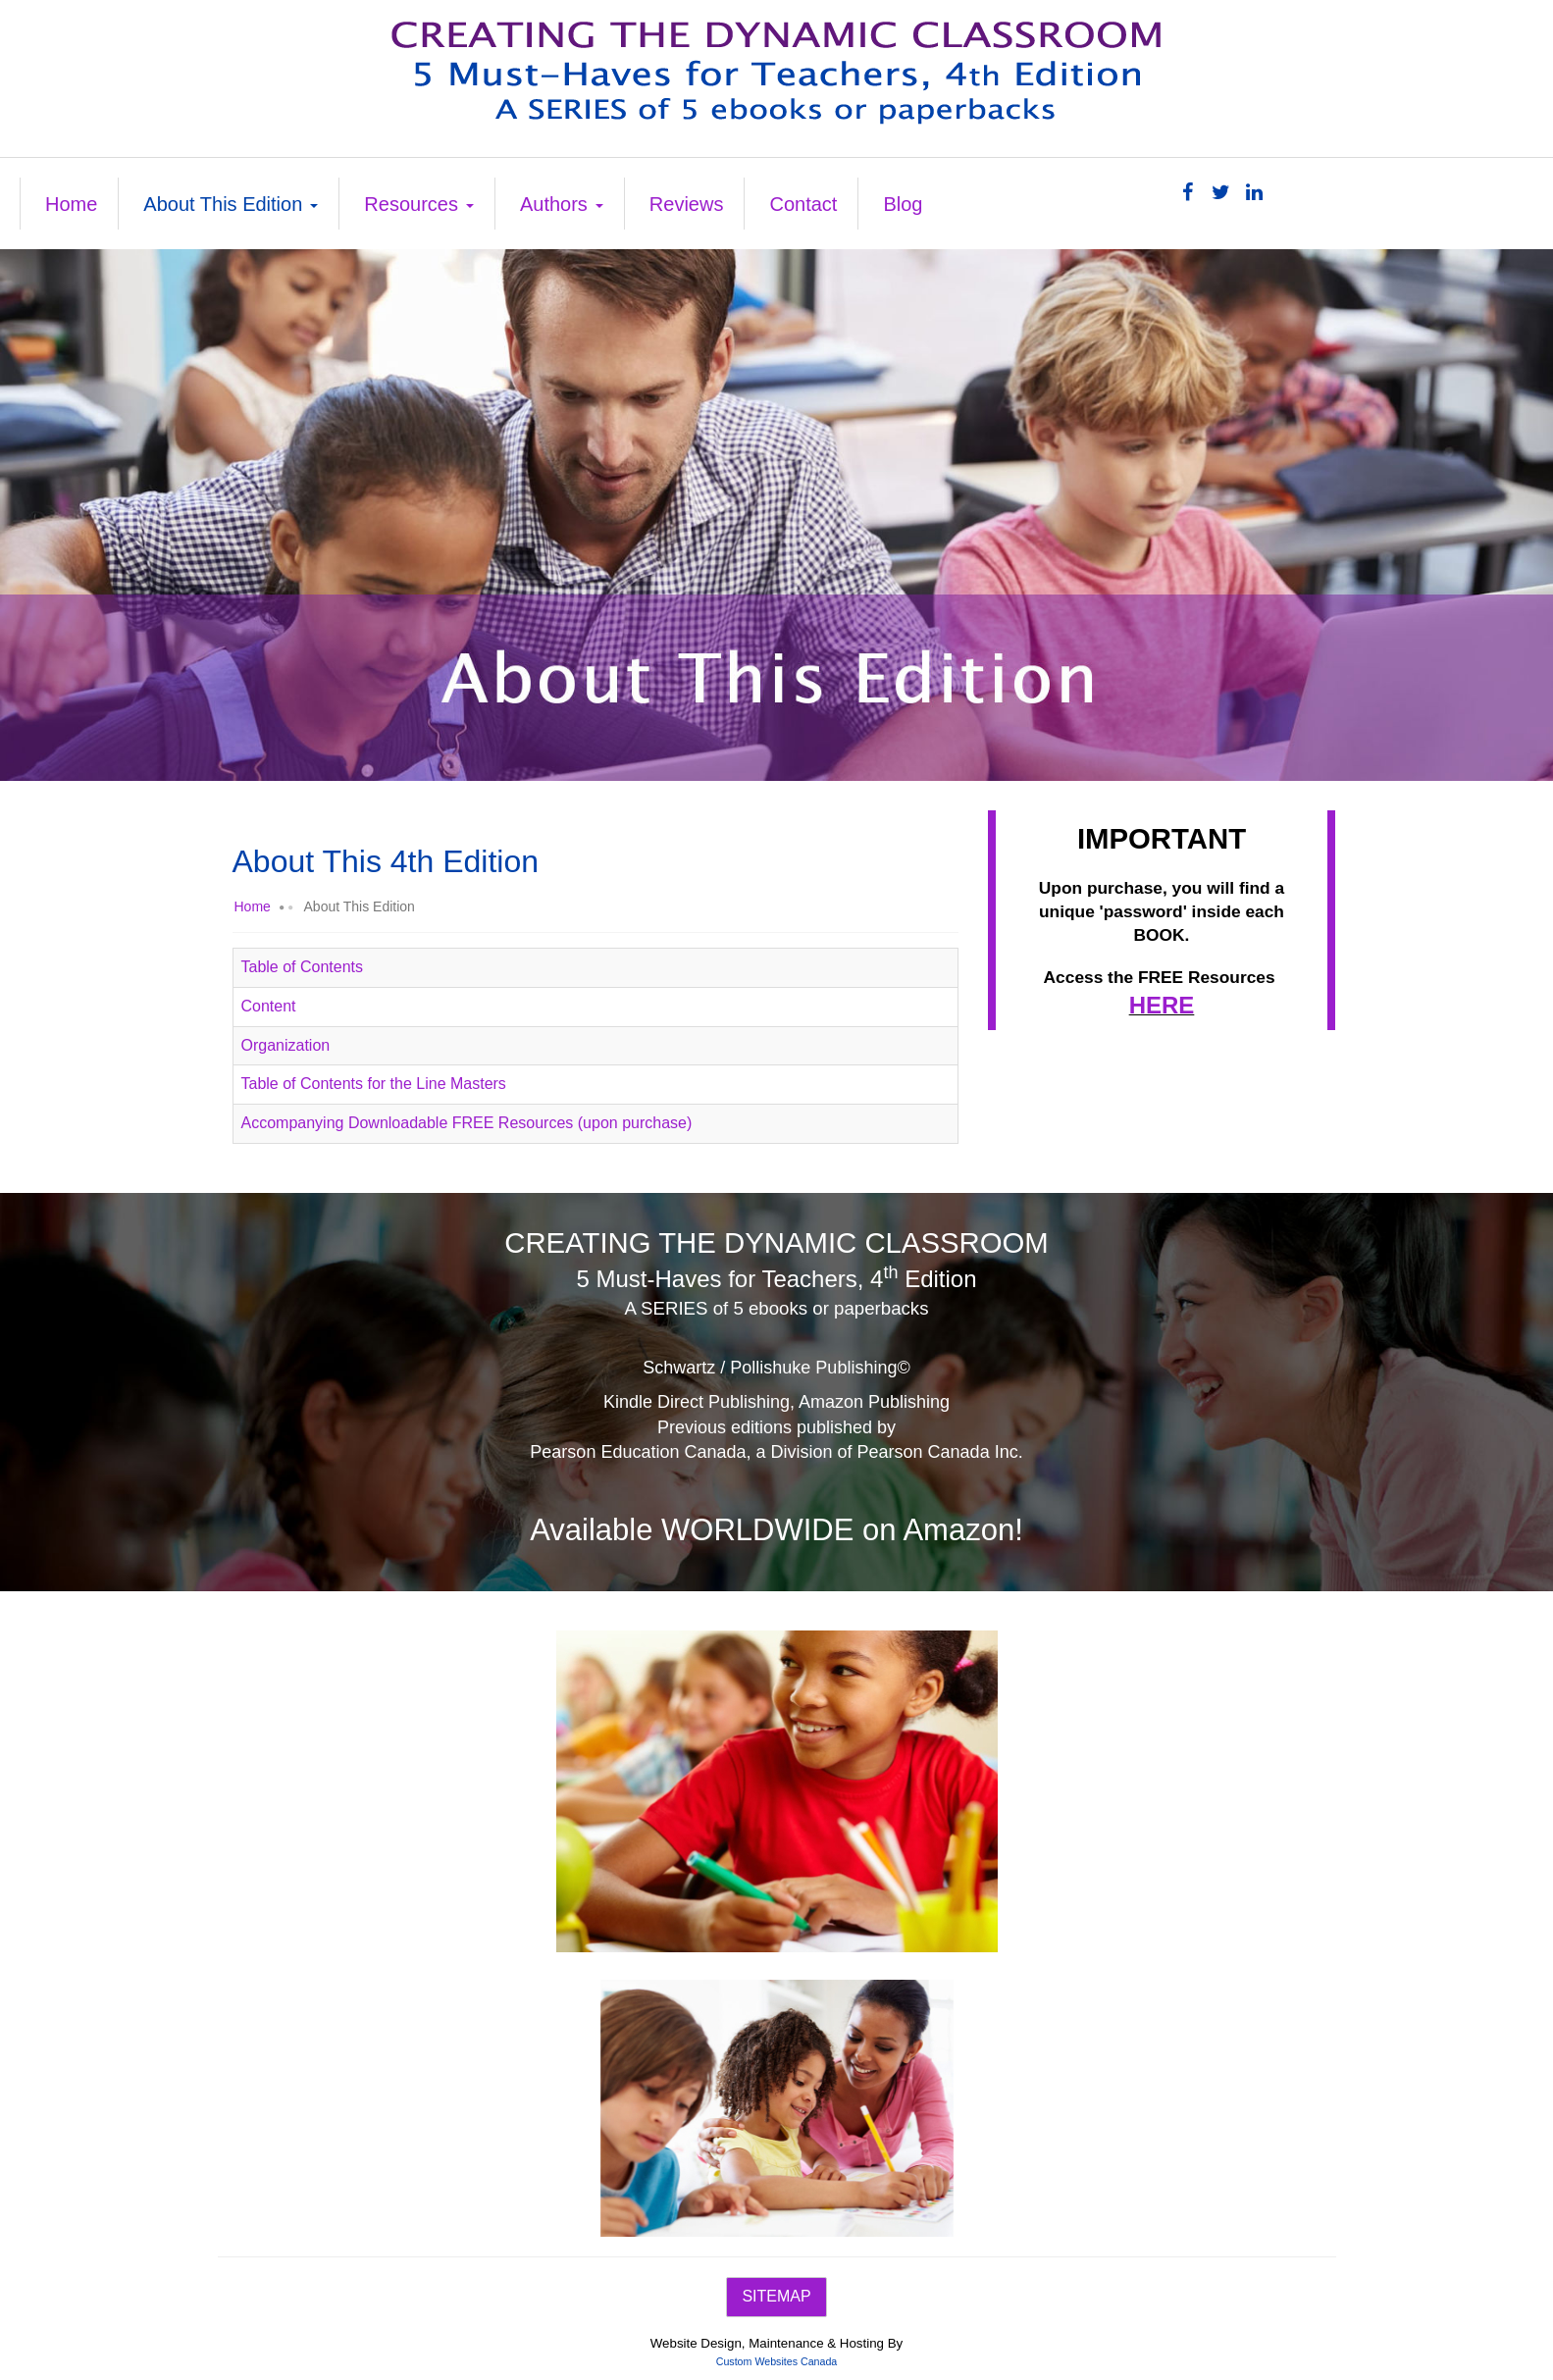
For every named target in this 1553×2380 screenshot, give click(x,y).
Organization (286, 1045)
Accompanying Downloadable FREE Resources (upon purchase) (467, 1122)
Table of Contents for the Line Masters (373, 1083)
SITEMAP (776, 2296)
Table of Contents (302, 966)
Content (268, 1006)
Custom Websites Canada (777, 2361)
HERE (1162, 1005)
